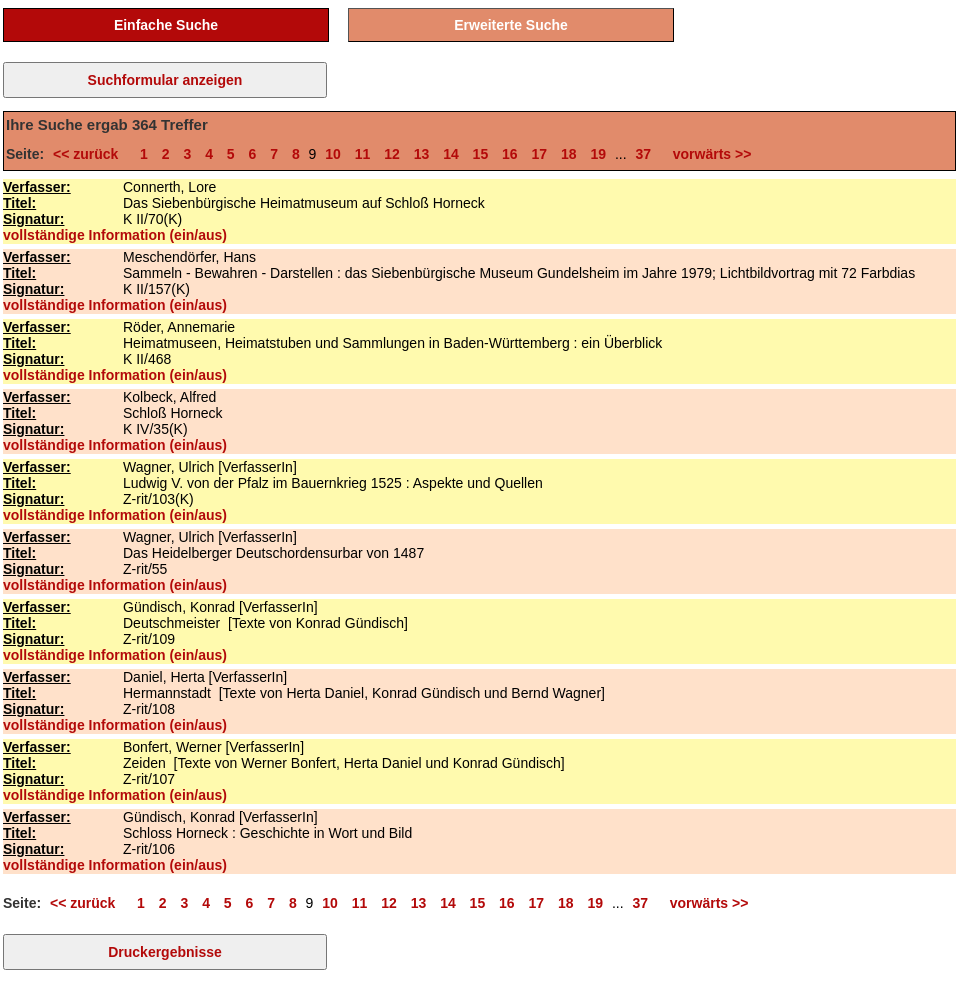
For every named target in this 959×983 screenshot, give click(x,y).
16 (510, 154)
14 (451, 154)
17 (540, 154)
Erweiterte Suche (511, 25)
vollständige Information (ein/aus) (115, 235)
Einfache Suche (166, 25)
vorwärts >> (708, 154)
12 (392, 154)
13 (422, 154)
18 (569, 154)
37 (644, 154)
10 (333, 154)
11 (363, 154)
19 (598, 154)
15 (481, 154)
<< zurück (89, 154)
